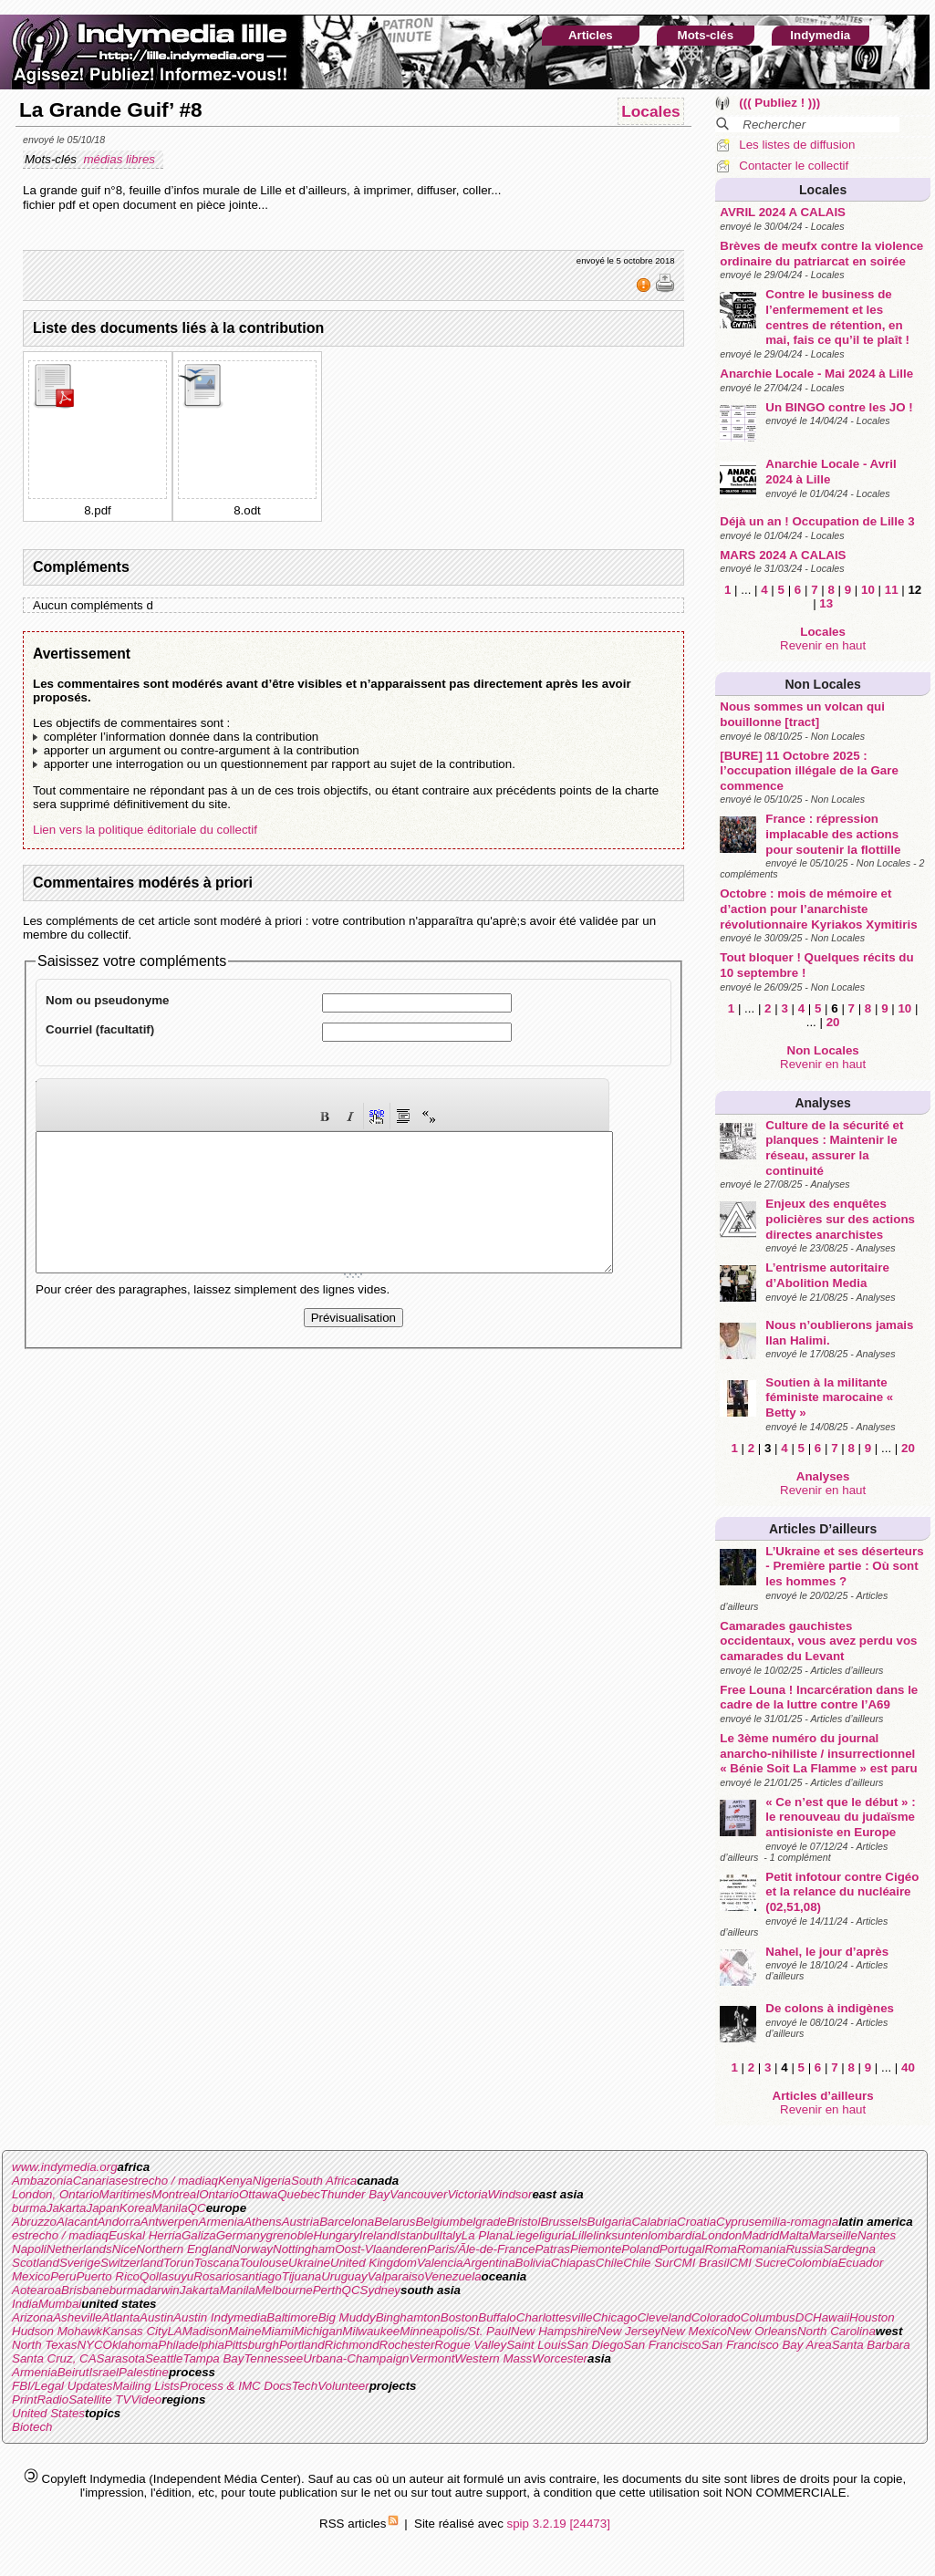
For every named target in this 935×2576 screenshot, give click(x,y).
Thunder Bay (355, 2194)
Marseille (833, 2235)
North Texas (44, 2345)
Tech (304, 2386)
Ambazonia (42, 2180)
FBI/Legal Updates (62, 2386)
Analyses (822, 1103)
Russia (804, 2249)
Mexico (31, 2276)
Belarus (394, 2221)
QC (197, 2208)
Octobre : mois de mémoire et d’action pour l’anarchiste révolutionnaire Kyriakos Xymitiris (818, 908)
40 (908, 2067)
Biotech (32, 2427)
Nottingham (304, 2249)
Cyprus (735, 2221)
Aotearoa (36, 2290)
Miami (277, 2331)
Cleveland (664, 2317)
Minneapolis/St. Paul (455, 2331)
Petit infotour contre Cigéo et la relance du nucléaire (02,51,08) (842, 1892)
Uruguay (344, 2276)
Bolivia (533, 2263)
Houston (872, 2317)
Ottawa (258, 2194)
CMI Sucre (757, 2263)
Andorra (118, 2221)
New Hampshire (554, 2331)
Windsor (510, 2194)
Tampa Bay (213, 2358)
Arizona (32, 2317)
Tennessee (273, 2358)
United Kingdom (373, 2263)
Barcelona (346, 2221)
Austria (300, 2221)
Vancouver (418, 2194)
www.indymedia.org (65, 2167)
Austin (156, 2317)
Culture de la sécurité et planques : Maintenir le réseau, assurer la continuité (834, 1148)
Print (24, 2399)
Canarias (97, 2180)
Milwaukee (371, 2331)
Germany (241, 2235)
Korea (135, 2208)
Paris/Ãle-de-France (481, 2249)
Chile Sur (648, 2263)
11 (892, 590)
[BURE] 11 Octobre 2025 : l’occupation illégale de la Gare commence (809, 771)
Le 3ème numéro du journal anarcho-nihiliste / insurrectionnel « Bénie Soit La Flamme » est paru (818, 1753)
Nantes (876, 2235)
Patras (552, 2249)
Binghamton (408, 2317)
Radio (52, 2399)
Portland (302, 2345)
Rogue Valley (470, 2345)
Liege (524, 2235)
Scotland (35, 2263)
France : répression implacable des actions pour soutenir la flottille (832, 834)
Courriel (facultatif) (100, 1029)
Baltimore (291, 2317)
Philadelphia (191, 2345)
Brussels (563, 2221)
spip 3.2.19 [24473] (558, 2523)
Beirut (73, 2372)
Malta (794, 2235)
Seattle (164, 2358)
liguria (555, 2235)
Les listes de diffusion (797, 144)
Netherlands (79, 2249)
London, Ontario (55, 2194)
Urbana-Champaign (356, 2358)
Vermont (431, 2358)
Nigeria (272, 2180)
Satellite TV (99, 2399)
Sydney (380, 2290)
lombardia (674, 2235)
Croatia (696, 2221)
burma (29, 2208)
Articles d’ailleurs (823, 1529)
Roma (720, 2249)
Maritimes (125, 2194)
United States (48, 2413)
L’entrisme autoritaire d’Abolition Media (827, 1275)
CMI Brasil (701, 2263)
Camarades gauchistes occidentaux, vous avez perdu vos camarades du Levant (818, 1641)
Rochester (407, 2345)
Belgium (437, 2221)
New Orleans (762, 2331)
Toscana (217, 2263)
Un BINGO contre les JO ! (838, 407)
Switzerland (131, 2263)
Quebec (298, 2194)
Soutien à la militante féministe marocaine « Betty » (829, 1397)
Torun (178, 2263)
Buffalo (497, 2317)
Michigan (318, 2331)
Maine (244, 2331)
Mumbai (59, 2304)
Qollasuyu (166, 2276)
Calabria (654, 2221)
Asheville (77, 2317)
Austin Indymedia (219, 2317)
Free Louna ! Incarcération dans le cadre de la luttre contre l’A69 (819, 1697)
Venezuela (453, 2276)
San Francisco (662, 2345)
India (25, 2304)
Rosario (214, 2276)
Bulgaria (609, 2221)
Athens (263, 2221)
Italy (450, 2235)
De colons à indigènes (829, 2008)
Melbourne (284, 2290)
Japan (103, 2208)
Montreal (175, 2194)
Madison (205, 2331)
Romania (761, 2249)
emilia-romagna (796, 2221)
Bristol (523, 2221)
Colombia (811, 2263)
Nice (124, 2249)
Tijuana (302, 2276)
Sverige (79, 2263)
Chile (609, 2263)
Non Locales (823, 684)
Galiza (199, 2235)
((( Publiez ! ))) (779, 102)
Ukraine (309, 2263)
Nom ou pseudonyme (108, 1000)
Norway (252, 2249)
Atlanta (121, 2317)
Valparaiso (396, 2276)
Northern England (183, 2249)
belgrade (483, 2221)
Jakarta (67, 2208)
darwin (161, 2290)
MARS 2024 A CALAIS (783, 555)
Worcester (559, 2358)
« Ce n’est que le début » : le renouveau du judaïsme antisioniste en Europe (840, 1817)
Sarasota (121, 2358)
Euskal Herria (145, 2235)
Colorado (716, 2317)
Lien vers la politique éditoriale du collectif (145, 829)
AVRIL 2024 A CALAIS (783, 212)
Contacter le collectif (793, 165)
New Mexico (693, 2331)
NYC (89, 2345)
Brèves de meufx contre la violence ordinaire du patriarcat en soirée (821, 253)
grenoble (290, 2235)
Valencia (440, 2263)
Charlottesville (554, 2317)
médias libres (120, 159)
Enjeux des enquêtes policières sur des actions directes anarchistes (840, 1219)
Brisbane (85, 2290)
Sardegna (849, 2249)
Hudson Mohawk (57, 2331)
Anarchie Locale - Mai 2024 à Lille (816, 373)
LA (174, 2331)
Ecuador (861, 2263)
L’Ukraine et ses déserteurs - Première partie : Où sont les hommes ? (844, 1566)
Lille (583, 2235)
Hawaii (831, 2317)
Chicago (614, 2317)
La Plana (486, 2235)
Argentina (489, 2263)
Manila (169, 2208)
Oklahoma (131, 2345)
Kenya (235, 2180)
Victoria (467, 2194)
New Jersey (629, 2331)
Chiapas (573, 2263)
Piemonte (595, 2249)
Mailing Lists (145, 2386)
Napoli (29, 2249)
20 (833, 1022)
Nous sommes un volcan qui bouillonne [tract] (802, 714)
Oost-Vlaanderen (381, 2249)
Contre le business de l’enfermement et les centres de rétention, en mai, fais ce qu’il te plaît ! (837, 317)
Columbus (768, 2317)
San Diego (594, 2345)
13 (826, 603)
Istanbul (418, 2235)
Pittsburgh (251, 2345)
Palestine (144, 2372)
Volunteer (343, 2386)
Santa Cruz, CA (54, 2358)
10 (868, 590)
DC (804, 2317)
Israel (103, 2372)
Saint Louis (536, 2345)
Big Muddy (347, 2317)
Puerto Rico (108, 2276)
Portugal (682, 2249)
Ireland (378, 2235)
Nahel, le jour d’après (826, 1951)
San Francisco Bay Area (766, 2345)
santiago (258, 2276)
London (721, 2235)
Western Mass (493, 2358)
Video (145, 2399)
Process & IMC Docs (236, 2386)
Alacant (77, 2221)
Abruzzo (34, 2221)
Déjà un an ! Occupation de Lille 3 (817, 521)
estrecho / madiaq (169, 2180)
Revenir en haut (823, 645)
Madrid (760, 2235)
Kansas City (134, 2331)
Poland (640, 2249)
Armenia (221, 2221)
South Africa (324, 2180)
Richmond (352, 2345)
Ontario (219, 2194)
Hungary (335, 2235)
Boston (460, 2317)
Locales (823, 189)
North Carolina (836, 2331)
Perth (327, 2290)
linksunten (620, 2235)
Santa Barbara (871, 2345)
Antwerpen (169, 2221)
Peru (63, 2276)
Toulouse (263, 2263)
